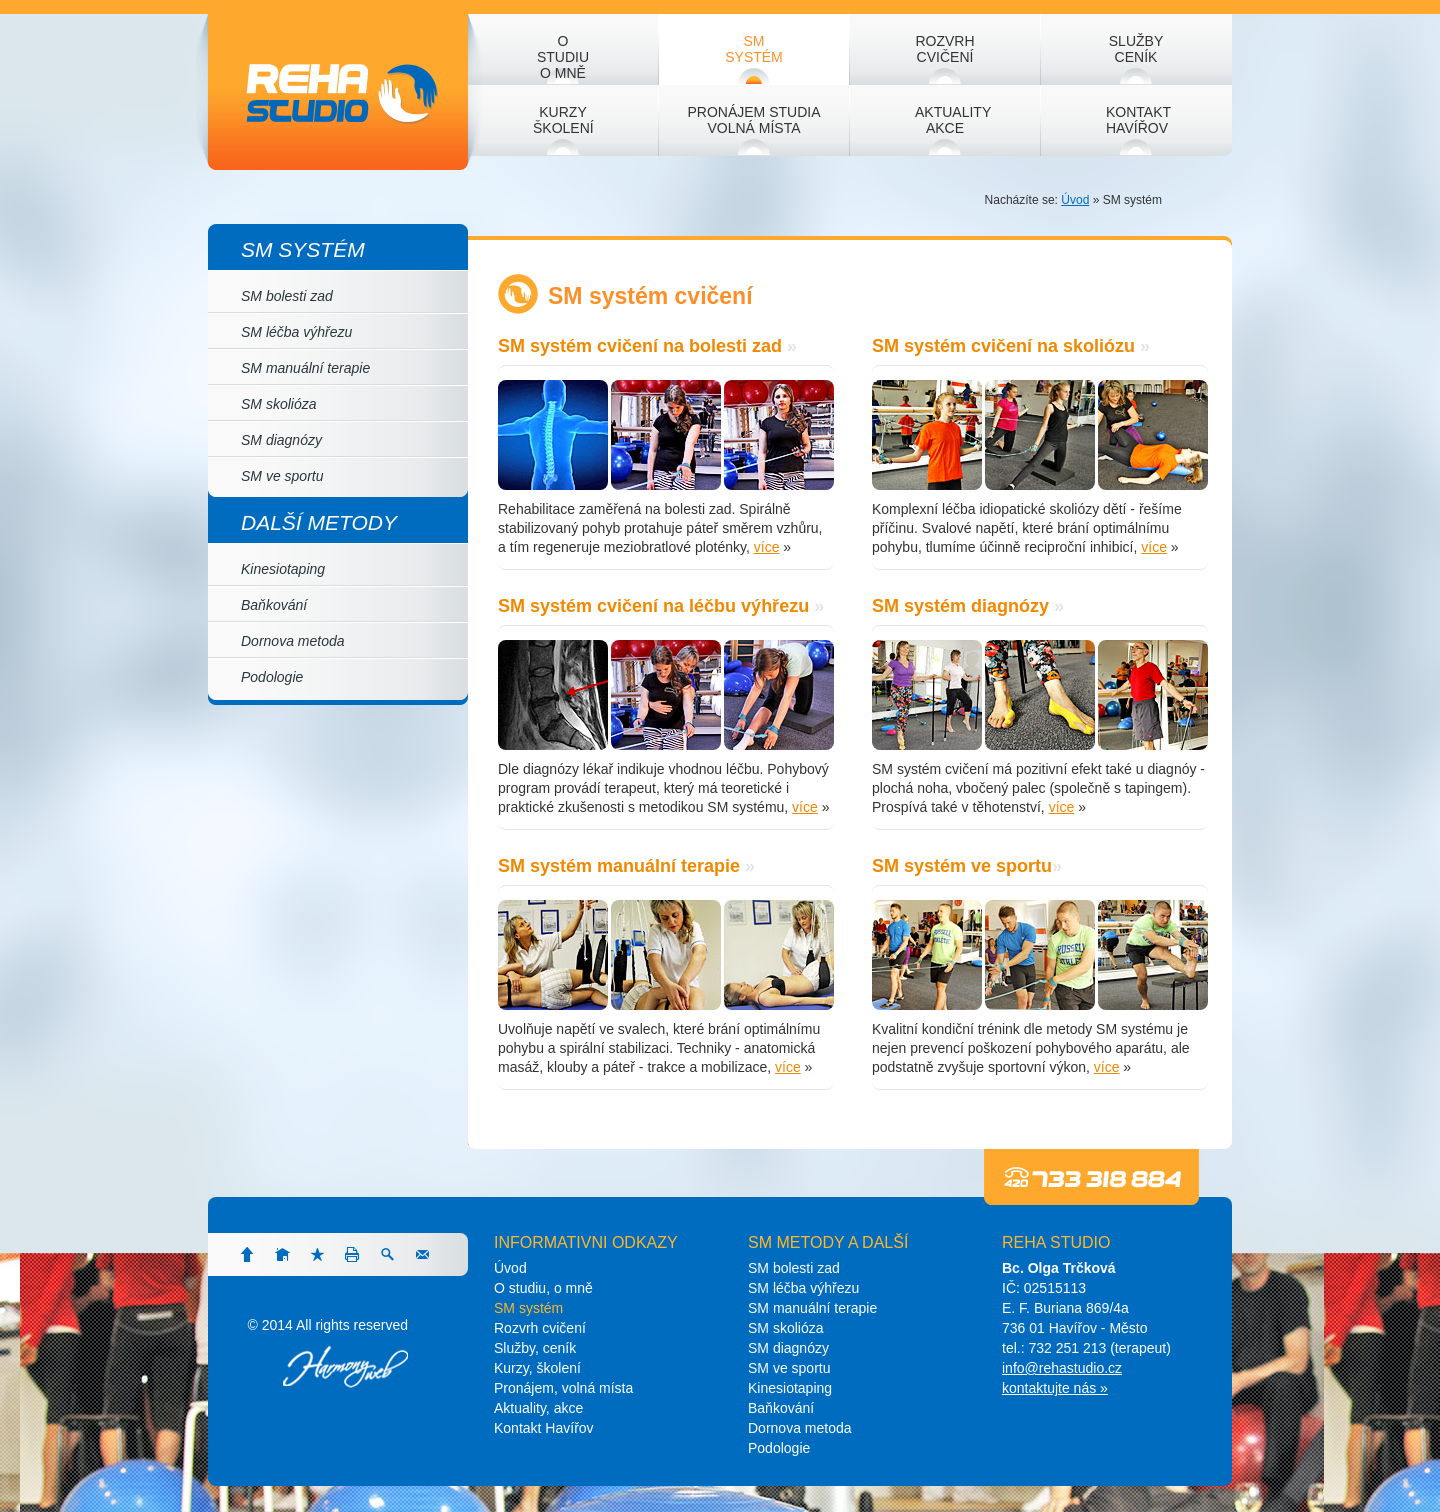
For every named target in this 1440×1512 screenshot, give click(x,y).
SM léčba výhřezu (296, 332)
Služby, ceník (535, 1348)
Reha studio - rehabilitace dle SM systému (332, 92)
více (767, 547)
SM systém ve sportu (962, 866)
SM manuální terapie (305, 368)
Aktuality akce (953, 120)
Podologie (272, 677)
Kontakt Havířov (1138, 120)
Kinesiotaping (283, 569)
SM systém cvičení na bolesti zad (640, 346)
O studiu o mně (563, 57)
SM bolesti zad (794, 1268)
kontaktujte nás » (1055, 1388)
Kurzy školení (563, 120)
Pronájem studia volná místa (753, 120)
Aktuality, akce (538, 1408)
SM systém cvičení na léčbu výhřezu (653, 606)
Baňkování (274, 605)
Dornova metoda (293, 641)
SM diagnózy (281, 440)
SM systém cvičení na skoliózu (1003, 346)
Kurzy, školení (537, 1368)
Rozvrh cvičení (944, 49)
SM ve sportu (282, 476)
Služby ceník (1136, 49)
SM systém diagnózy (960, 606)
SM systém (303, 249)
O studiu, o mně (543, 1288)
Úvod (1075, 200)
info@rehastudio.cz (1062, 1368)
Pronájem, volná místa (563, 1388)
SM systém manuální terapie (619, 866)
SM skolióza (278, 404)
